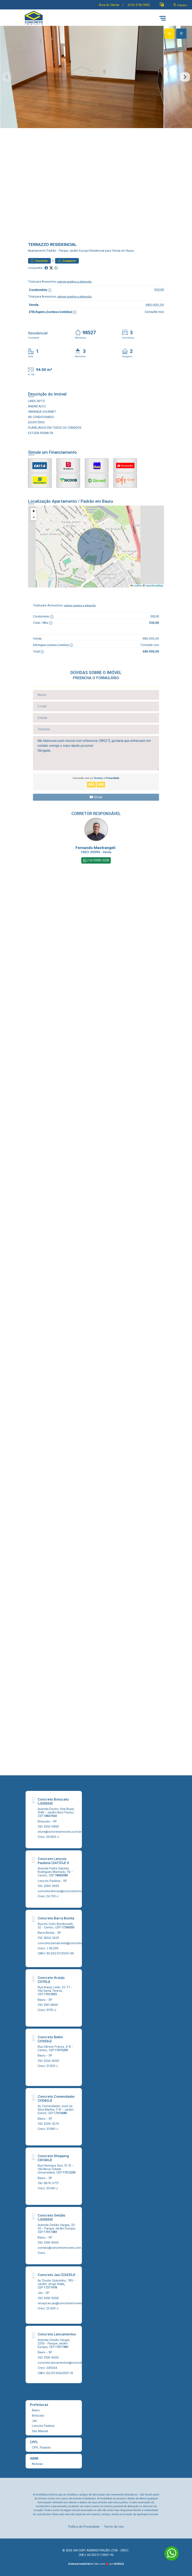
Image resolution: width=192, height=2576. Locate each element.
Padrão (51, 250)
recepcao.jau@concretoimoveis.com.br (65, 2303)
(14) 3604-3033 (48, 1937)
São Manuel (40, 2431)
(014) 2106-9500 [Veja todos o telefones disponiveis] (139, 5)
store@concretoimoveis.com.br (59, 1831)
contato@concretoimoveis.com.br (61, 2247)
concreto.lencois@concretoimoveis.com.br (67, 1891)
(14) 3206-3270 (48, 2123)
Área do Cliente (109, 5)
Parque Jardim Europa (74, 250)
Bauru (36, 2410)
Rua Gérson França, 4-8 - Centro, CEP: (55, 2048)
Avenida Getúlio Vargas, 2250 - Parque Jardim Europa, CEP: (54, 2343)
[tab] (169, 33)
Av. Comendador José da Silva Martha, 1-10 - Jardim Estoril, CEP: (56, 2109)
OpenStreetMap (154, 585)
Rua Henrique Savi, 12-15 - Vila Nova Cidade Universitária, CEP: (57, 2169)
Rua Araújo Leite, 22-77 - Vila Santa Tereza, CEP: (55, 1990)
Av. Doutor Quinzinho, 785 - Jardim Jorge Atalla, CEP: (56, 2284)
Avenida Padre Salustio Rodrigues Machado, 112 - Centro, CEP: (55, 1872)
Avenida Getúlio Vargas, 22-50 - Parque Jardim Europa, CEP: (57, 2228)
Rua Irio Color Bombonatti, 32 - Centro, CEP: (56, 1925)
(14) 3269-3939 (48, 1886)
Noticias (37, 2464)
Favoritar (39, 260)
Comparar (67, 260)
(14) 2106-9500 (48, 2242)
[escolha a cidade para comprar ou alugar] (180, 5)
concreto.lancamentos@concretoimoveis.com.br (71, 2362)
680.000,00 (155, 305)
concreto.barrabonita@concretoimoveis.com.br (70, 1943)
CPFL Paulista (41, 2447)
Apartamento (37, 250)
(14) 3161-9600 (48, 2004)
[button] (161, 4)
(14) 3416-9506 (48, 2298)
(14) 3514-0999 (48, 1826)
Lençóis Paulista (43, 2425)
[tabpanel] (96, 77)
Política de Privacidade (83, 2526)
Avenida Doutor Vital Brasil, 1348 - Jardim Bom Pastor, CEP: (56, 1812)
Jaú (34, 2420)
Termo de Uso (114, 2526)
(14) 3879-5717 (48, 2183)
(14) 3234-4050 (48, 2060)
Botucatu (38, 2415)
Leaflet (135, 585)
